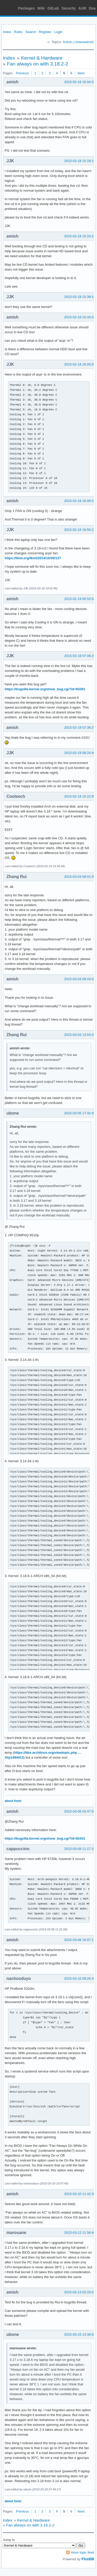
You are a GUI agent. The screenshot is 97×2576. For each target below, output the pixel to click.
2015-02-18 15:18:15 (79, 161)
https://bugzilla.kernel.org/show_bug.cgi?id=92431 (45, 1838)
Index (7, 32)
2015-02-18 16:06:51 (79, 501)
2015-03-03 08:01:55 (79, 877)
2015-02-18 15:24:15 (79, 236)
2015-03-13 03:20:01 (79, 2292)
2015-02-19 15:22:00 (79, 796)
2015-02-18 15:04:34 (79, 82)
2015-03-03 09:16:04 (79, 979)
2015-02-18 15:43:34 (79, 317)
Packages (26, 8)
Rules (18, 32)
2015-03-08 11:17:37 (79, 1849)
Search (30, 32)
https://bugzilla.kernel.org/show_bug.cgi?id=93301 (45, 689)
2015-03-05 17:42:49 (79, 1113)
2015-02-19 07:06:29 (79, 656)
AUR (82, 8)
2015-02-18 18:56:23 (79, 530)
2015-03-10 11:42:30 (79, 2194)
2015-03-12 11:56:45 (79, 2232)
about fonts (13, 1801)
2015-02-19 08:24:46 (79, 753)
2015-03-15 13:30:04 (79, 2334)
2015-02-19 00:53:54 (79, 599)
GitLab (53, 8)
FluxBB (87, 2559)
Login (58, 32)
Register (45, 32)
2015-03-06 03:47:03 (79, 1811)
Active (67, 42)
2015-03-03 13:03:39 (79, 1035)
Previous (22, 73)
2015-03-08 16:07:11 (79, 1940)
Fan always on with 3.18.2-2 (37, 64)
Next (81, 73)
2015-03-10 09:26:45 (79, 1978)
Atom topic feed (82, 2552)
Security (69, 8)
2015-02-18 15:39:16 (79, 297)
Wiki (41, 8)
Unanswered (83, 42)
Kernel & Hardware (42, 58)
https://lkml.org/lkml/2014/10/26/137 (33, 558)
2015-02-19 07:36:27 (79, 727)
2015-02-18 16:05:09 (79, 364)
